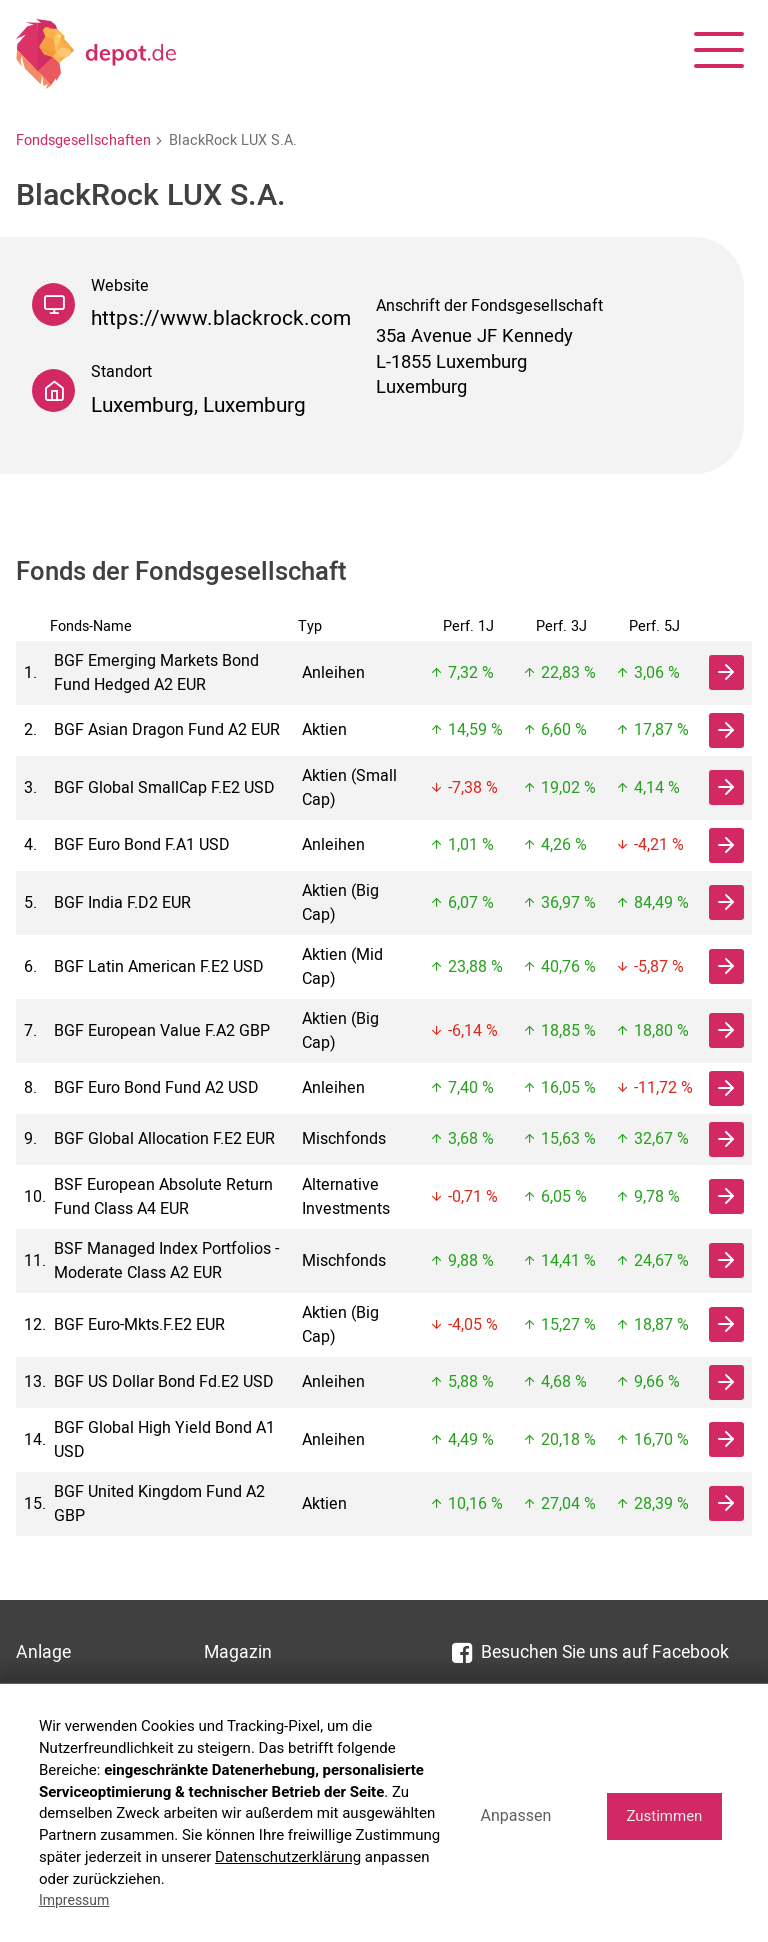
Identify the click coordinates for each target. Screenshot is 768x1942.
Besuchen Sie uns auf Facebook (590, 1652)
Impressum (74, 1900)
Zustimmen (664, 1816)
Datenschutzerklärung (288, 1857)
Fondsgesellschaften (83, 140)
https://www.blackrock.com (221, 318)
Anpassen (515, 1815)
